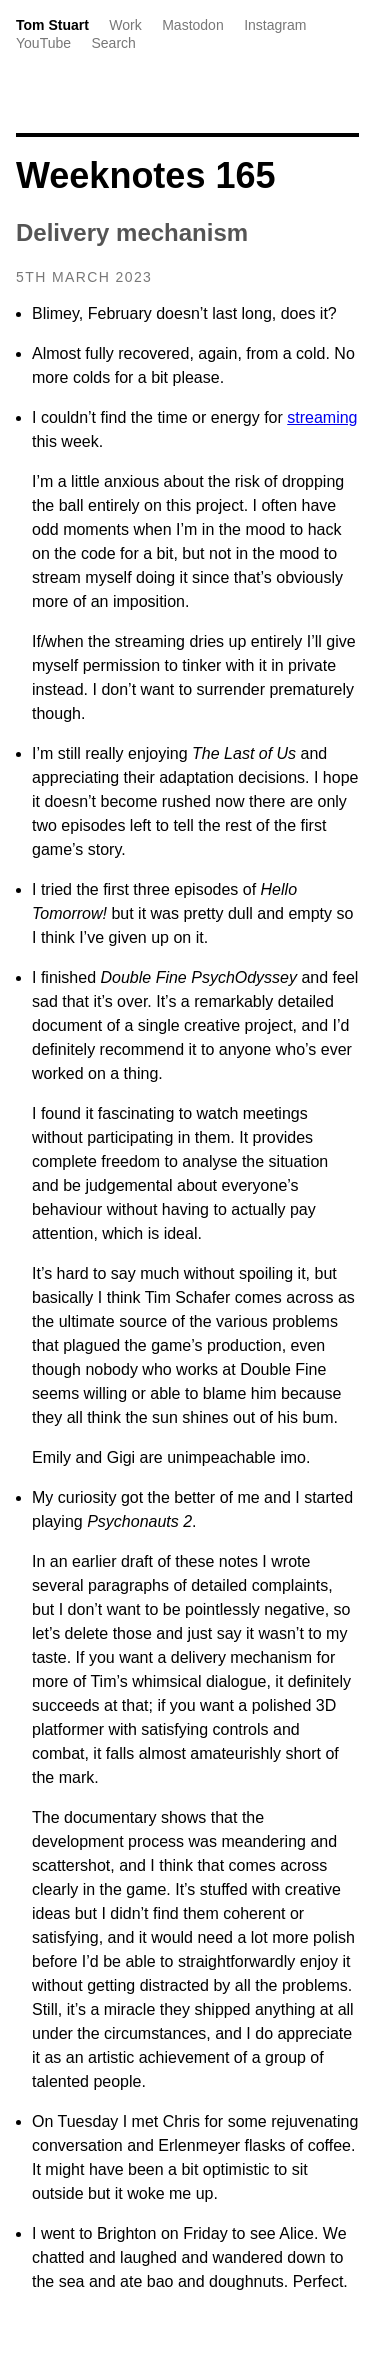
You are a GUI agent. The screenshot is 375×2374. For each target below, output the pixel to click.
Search (113, 43)
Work (125, 25)
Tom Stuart (52, 25)
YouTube (43, 43)
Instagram (275, 25)
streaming (322, 417)
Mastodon (192, 25)
